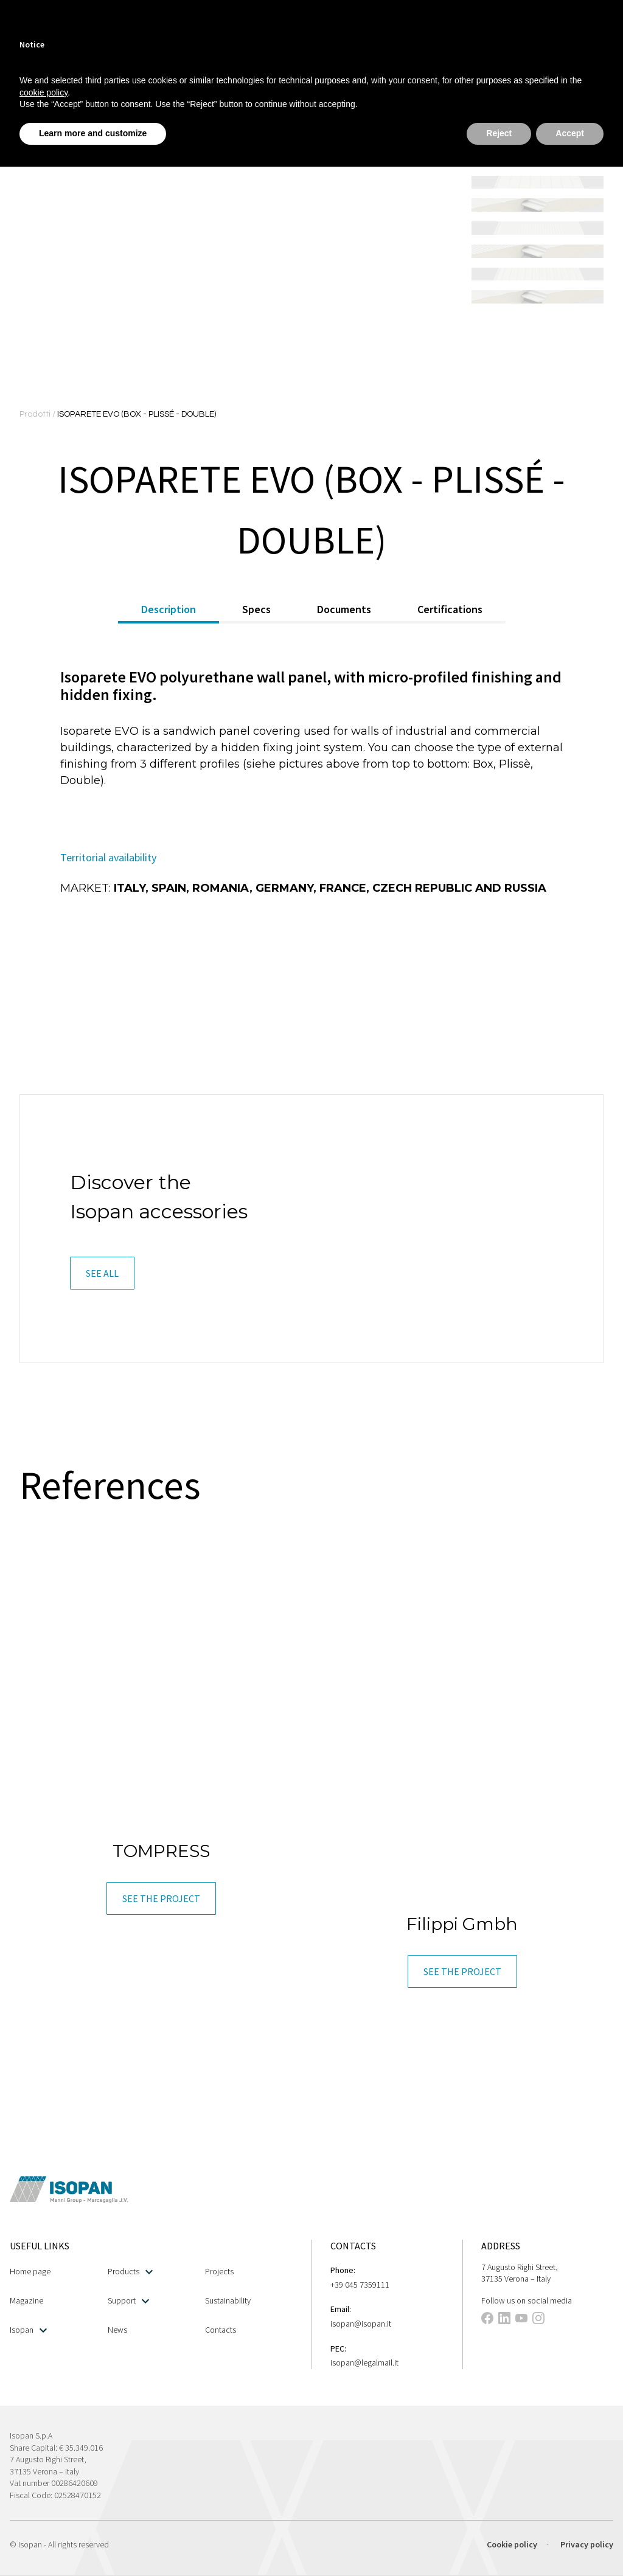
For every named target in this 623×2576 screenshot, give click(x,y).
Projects (219, 2271)
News (117, 2329)
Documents (344, 609)
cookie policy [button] (43, 92)
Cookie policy (512, 2544)
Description (168, 609)
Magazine (26, 2300)
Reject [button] (499, 133)
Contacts (220, 2329)
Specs (256, 609)
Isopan (28, 2330)
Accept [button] (569, 133)
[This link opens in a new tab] (487, 2320)
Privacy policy (586, 2544)
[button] (102, 1273)
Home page (30, 2271)
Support (128, 2300)
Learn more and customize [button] (93, 133)
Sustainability (228, 2300)
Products (130, 2271)
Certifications (449, 609)
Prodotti (35, 414)
